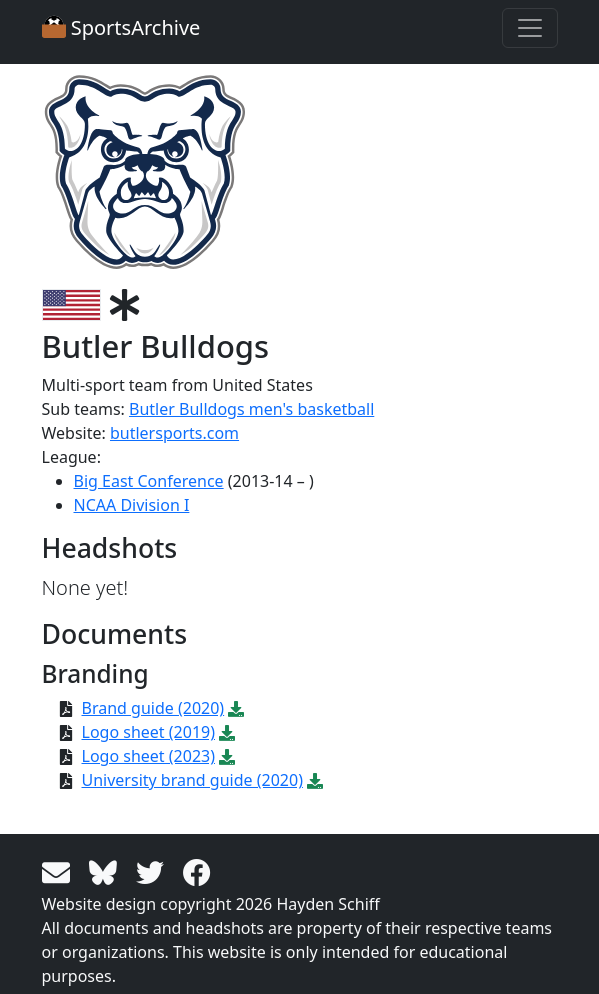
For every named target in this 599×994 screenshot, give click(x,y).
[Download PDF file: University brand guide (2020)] (315, 780)
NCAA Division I (132, 505)
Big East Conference (149, 481)
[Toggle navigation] (530, 28)
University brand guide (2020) (192, 780)
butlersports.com (174, 433)
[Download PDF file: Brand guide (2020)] (236, 708)
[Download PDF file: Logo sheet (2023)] (227, 756)
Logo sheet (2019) (149, 732)
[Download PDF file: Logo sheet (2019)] (227, 732)
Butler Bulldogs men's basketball (251, 409)
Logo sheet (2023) (149, 756)
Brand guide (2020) (153, 708)
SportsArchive (121, 27)
